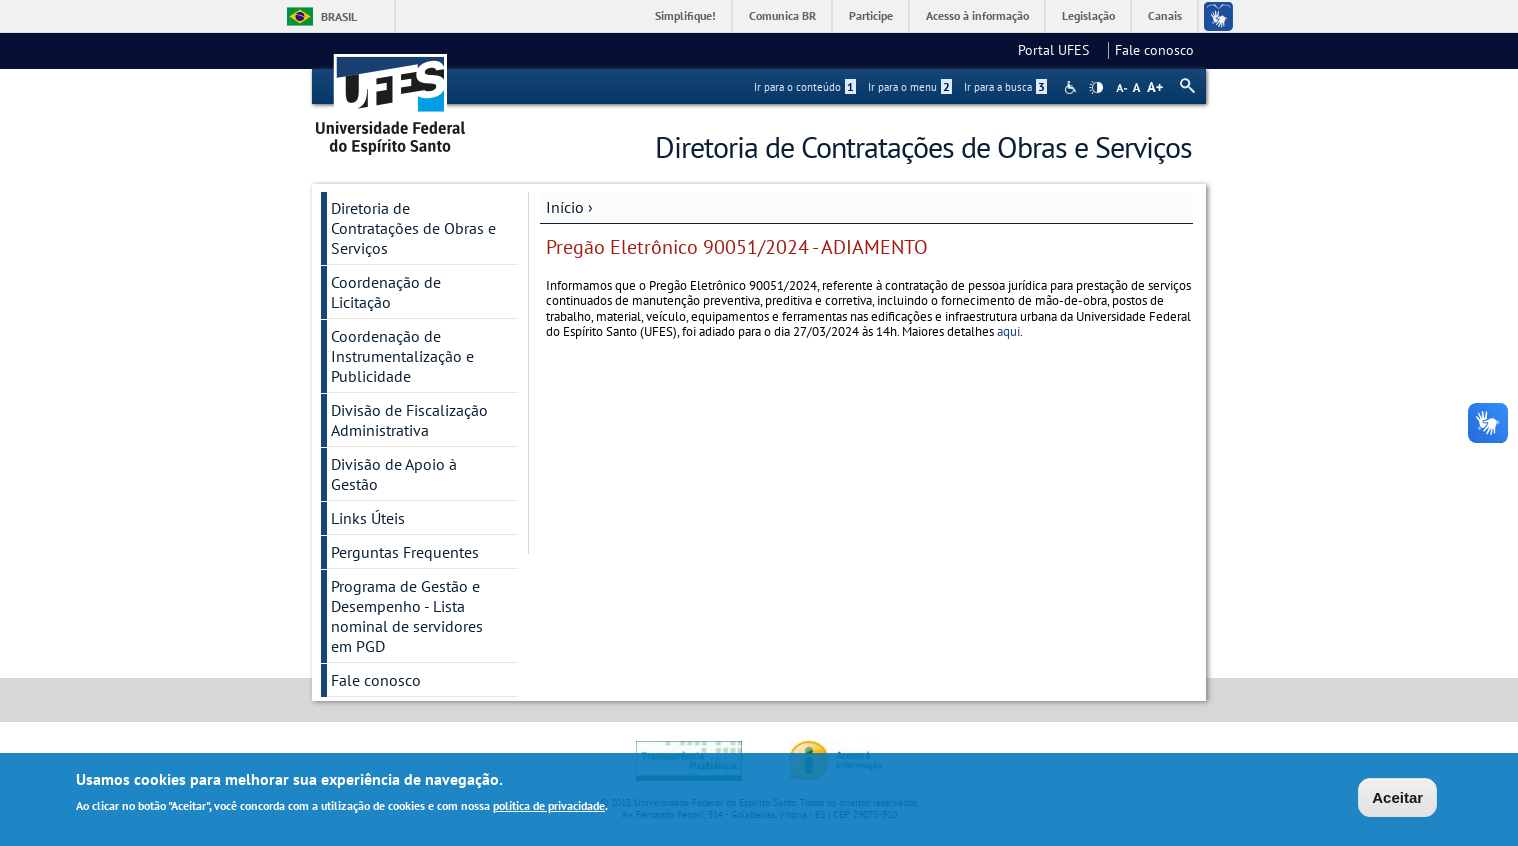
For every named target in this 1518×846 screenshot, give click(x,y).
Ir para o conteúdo (805, 87)
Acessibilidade (1072, 87)
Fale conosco (1154, 50)
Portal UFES (1059, 50)
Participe (871, 15)
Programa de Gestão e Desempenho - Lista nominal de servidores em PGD (407, 616)
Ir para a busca (1005, 87)
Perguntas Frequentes (405, 552)
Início (565, 207)
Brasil (339, 16)
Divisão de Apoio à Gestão (394, 474)
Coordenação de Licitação (386, 292)
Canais (1165, 15)
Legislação (1088, 15)
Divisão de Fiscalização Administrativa (409, 420)
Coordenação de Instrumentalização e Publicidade (402, 356)
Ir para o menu (910, 87)
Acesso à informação (977, 15)
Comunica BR (782, 15)
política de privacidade (549, 808)
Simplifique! (685, 15)
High (1096, 88)
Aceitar (1397, 799)
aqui (1008, 331)
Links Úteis (368, 518)
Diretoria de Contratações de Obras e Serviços (413, 228)
